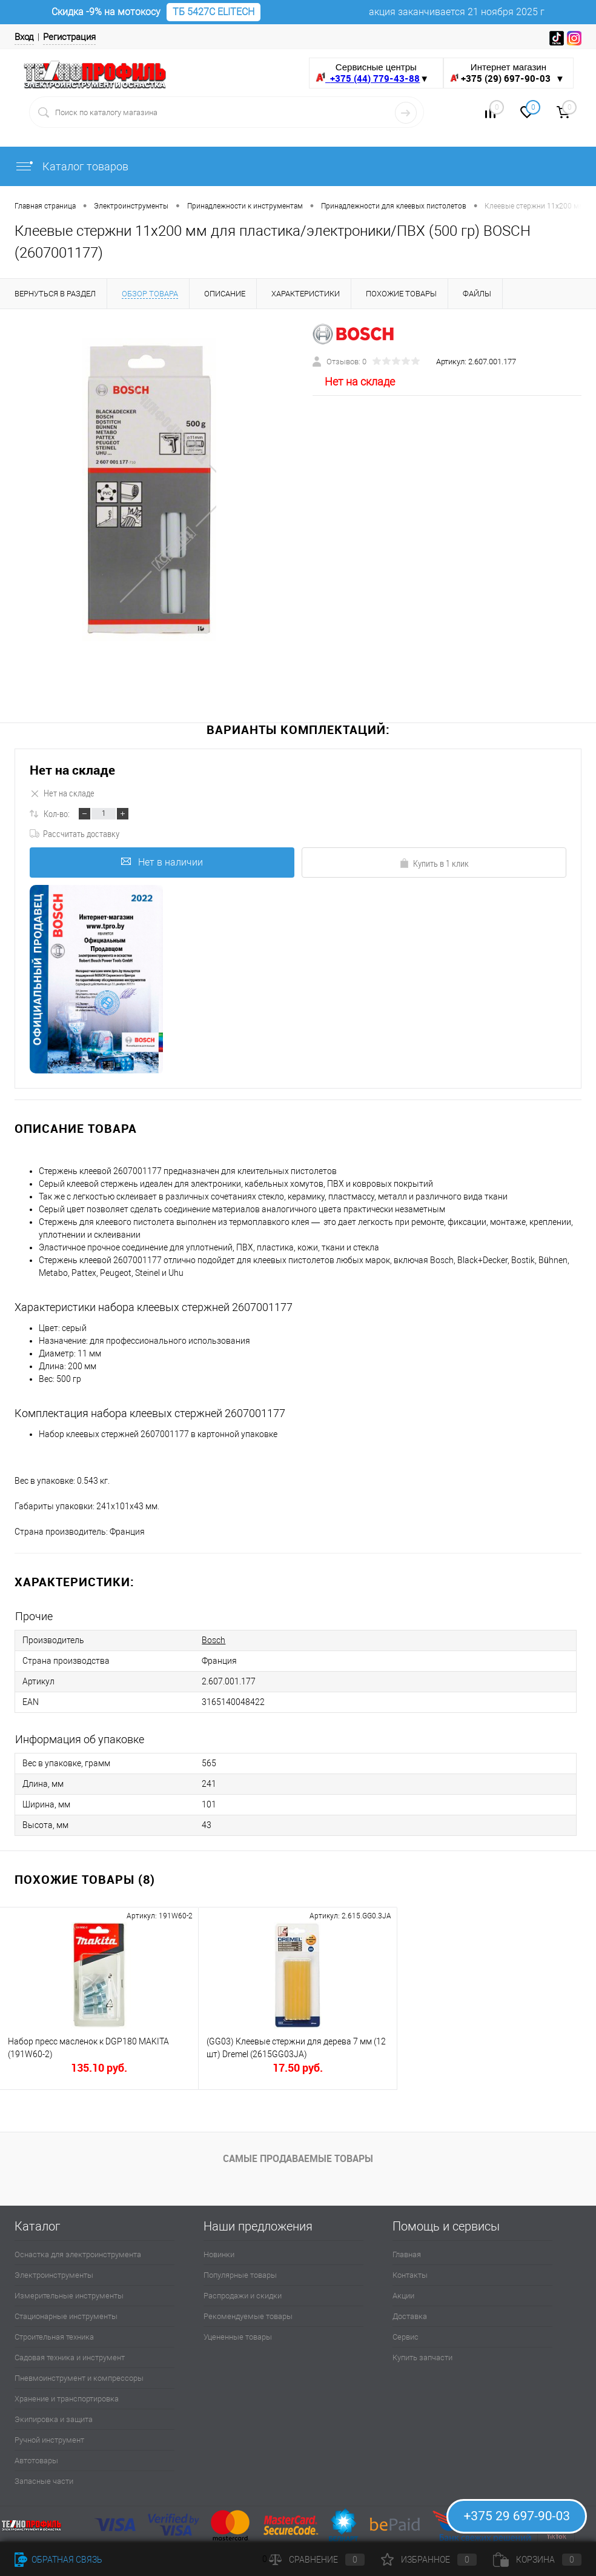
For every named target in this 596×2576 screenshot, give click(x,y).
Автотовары (36, 2460)
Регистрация (69, 37)
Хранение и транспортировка (67, 2398)
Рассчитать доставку (74, 833)
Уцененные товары (238, 2336)
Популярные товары (240, 2275)
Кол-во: (57, 813)
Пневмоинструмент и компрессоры (79, 2378)
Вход (24, 37)
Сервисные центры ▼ (372, 73)
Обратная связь (58, 2559)
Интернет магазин (508, 73)
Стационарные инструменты (66, 2316)
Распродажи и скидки (243, 2295)
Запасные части (44, 2481)
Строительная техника (54, 2336)
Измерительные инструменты (69, 2295)
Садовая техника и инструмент (70, 2357)
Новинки (219, 2254)
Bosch (213, 1640)
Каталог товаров (71, 166)
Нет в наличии (162, 862)
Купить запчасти (422, 2357)
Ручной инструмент (49, 2439)
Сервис (405, 2336)
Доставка (409, 2316)
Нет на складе (72, 770)
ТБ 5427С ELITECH (213, 12)
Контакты (410, 2275)
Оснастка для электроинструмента (78, 2254)
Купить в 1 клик (434, 863)
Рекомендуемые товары (248, 2316)
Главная (406, 2254)
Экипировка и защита (54, 2419)
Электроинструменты (54, 2275)
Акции (403, 2295)
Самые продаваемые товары (298, 2158)
